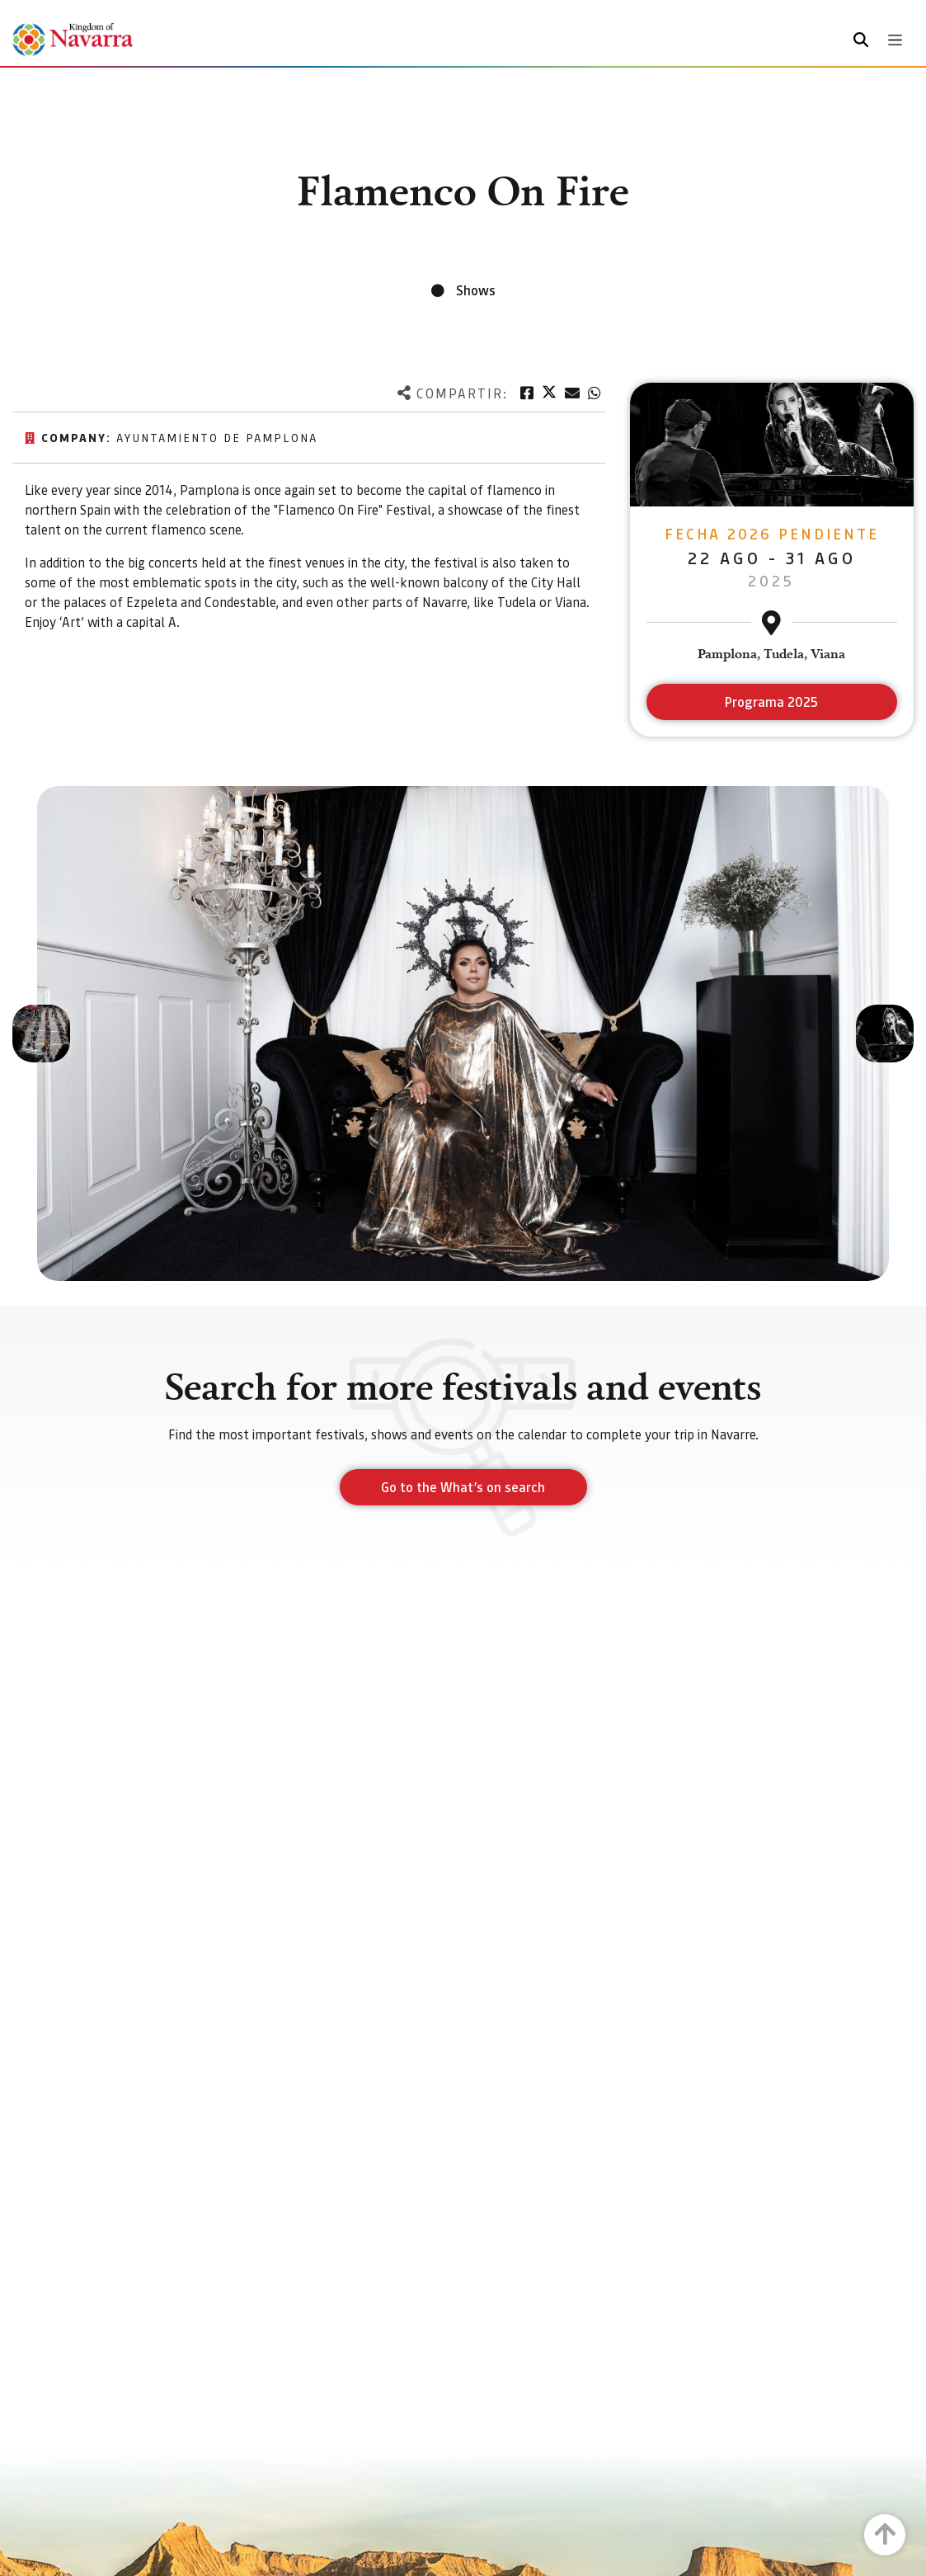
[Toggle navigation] (895, 40)
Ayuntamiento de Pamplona (216, 437)
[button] (41, 1033)
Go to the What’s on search (463, 1486)
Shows (476, 290)
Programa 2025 (771, 701)
